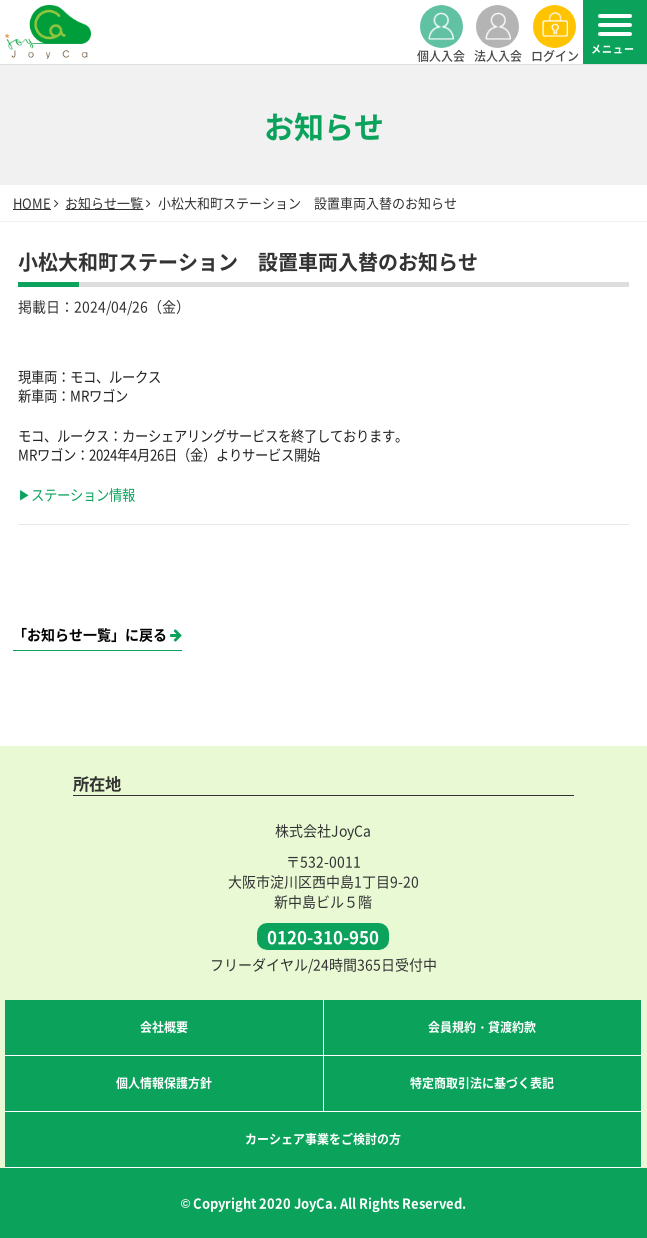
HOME (32, 202)
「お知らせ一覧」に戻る (97, 634)
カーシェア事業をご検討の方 (323, 1138)
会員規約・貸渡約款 (482, 1026)
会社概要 (164, 1026)
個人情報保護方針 (164, 1082)
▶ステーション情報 (76, 494)
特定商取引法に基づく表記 (482, 1082)
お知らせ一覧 (104, 202)
